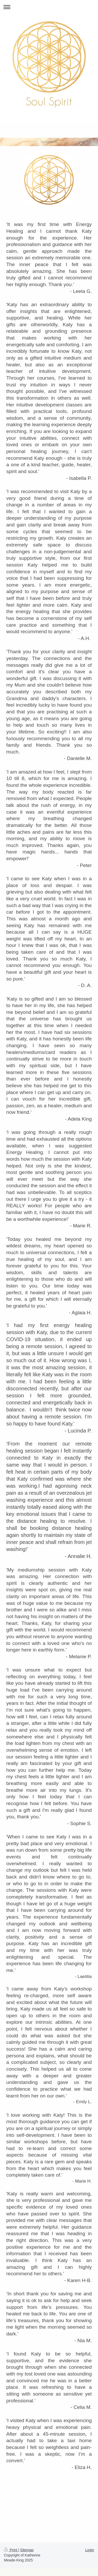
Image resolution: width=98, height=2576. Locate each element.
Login (89, 2550)
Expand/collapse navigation (49, 6)
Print (11, 2550)
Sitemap (26, 2550)
